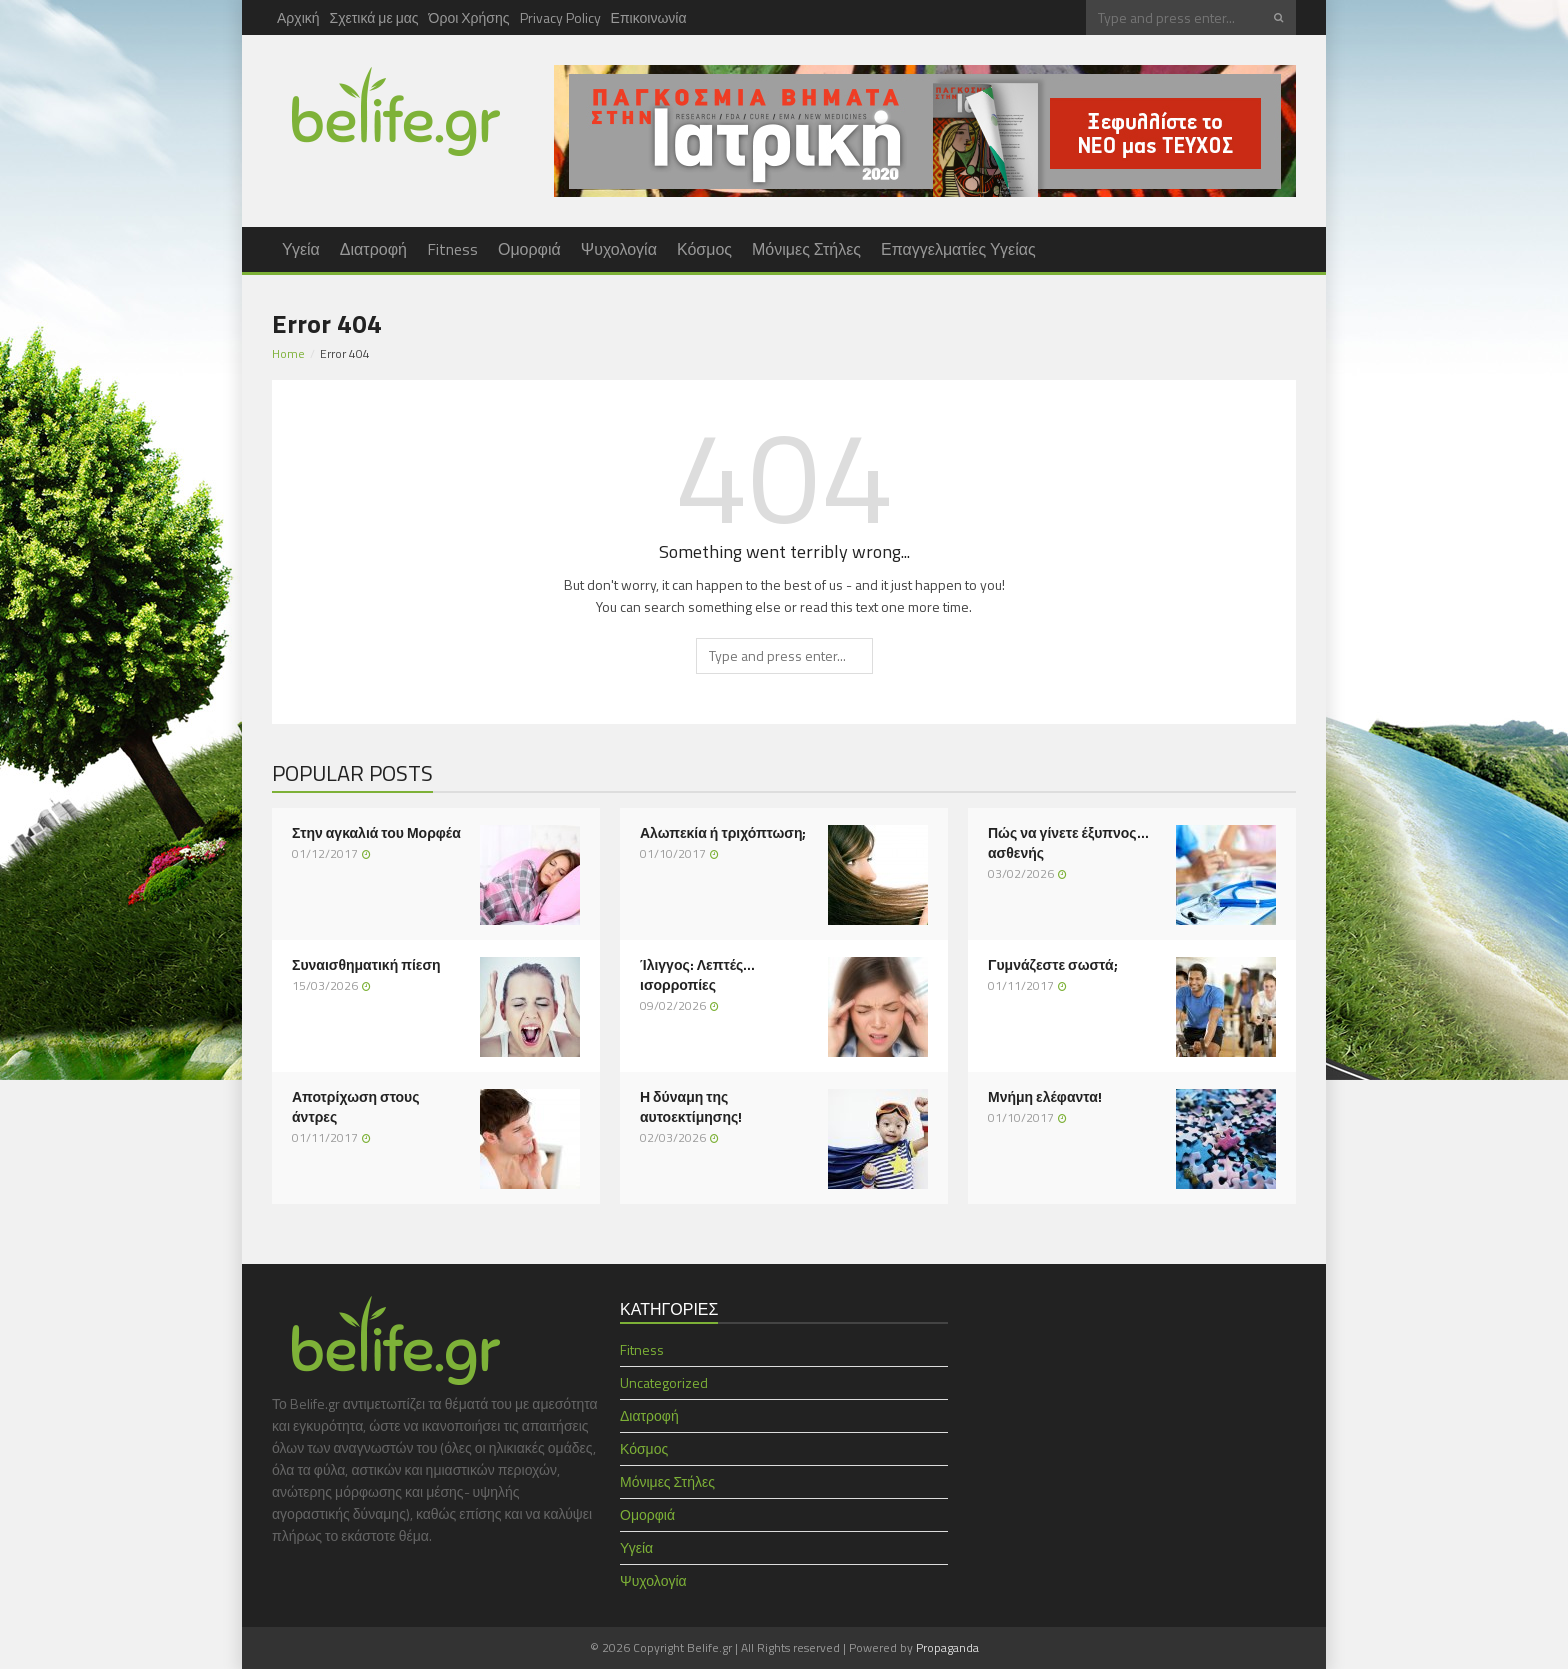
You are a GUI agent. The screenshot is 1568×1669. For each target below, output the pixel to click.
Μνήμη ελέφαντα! (1045, 1097)
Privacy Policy (560, 17)
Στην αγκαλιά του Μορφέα (376, 833)
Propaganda (947, 1647)
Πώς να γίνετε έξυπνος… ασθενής (1068, 843)
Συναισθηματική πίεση (366, 965)
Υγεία (301, 249)
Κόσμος (704, 249)
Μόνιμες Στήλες (806, 249)
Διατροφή (373, 249)
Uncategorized (664, 1382)
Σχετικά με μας (374, 17)
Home (288, 353)
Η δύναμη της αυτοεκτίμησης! (691, 1107)
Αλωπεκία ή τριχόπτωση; (723, 833)
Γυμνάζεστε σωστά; (1053, 965)
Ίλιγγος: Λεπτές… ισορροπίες (697, 975)
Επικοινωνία (649, 17)
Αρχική (298, 17)
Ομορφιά (529, 249)
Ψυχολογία (619, 249)
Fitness (452, 249)
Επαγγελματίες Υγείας (958, 249)
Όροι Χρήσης (469, 17)
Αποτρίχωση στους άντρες (356, 1107)
